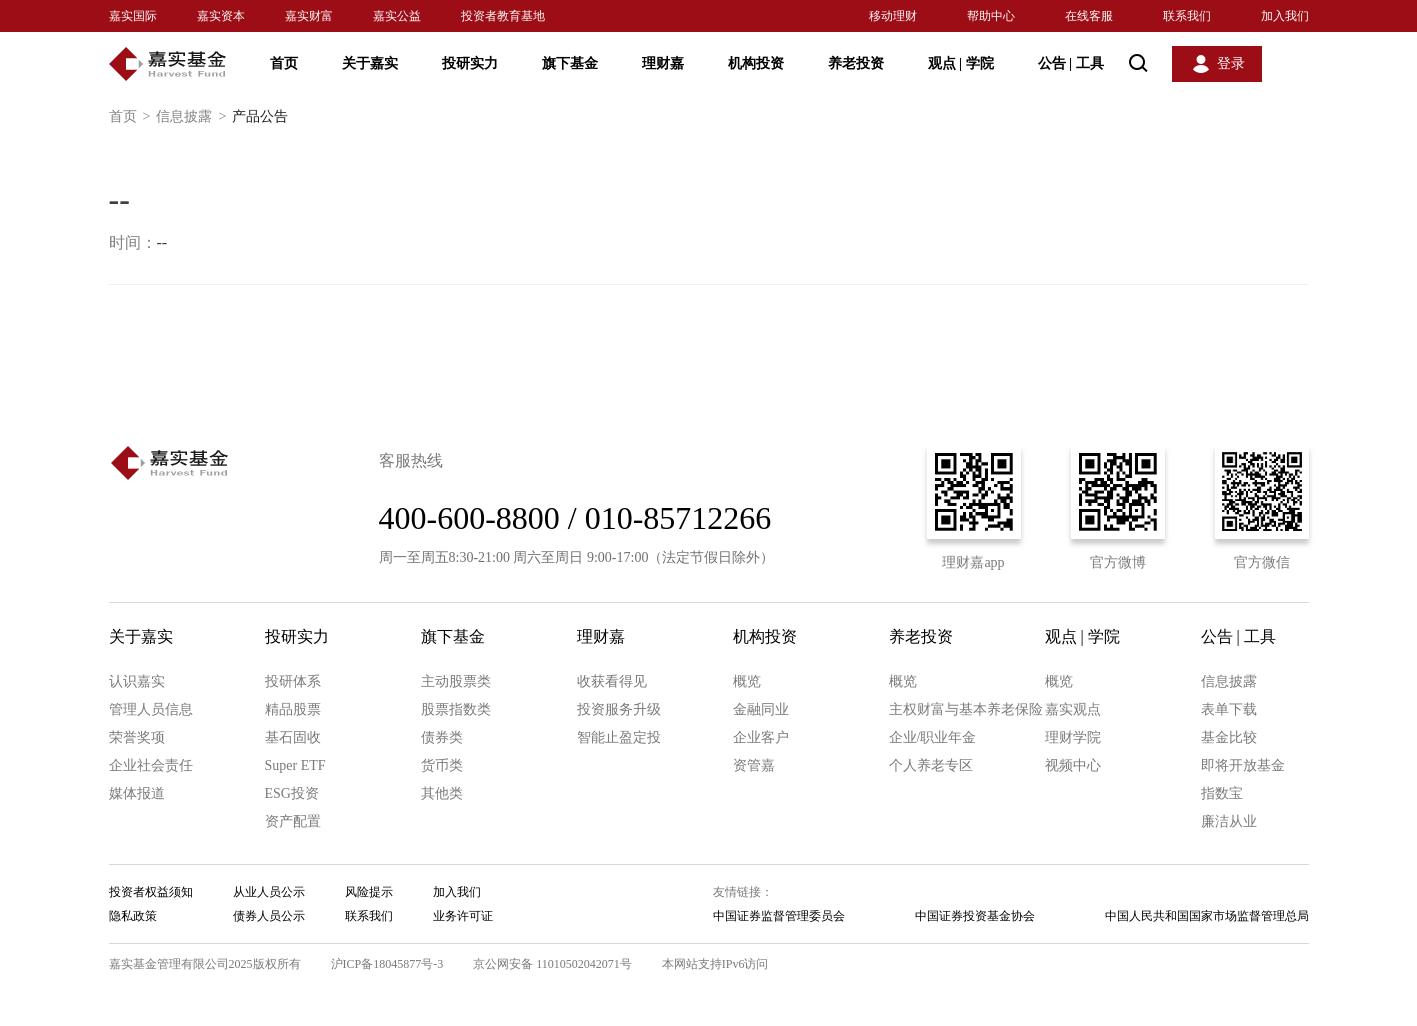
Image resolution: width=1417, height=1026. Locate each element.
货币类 (442, 765)
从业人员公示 (269, 892)
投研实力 (470, 63)
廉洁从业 (1229, 821)
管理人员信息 (151, 709)
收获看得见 (612, 681)
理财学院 (1073, 737)
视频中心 (1073, 765)
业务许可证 (463, 916)
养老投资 (856, 63)
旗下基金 (570, 63)
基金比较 (1229, 737)
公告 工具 (1071, 63)
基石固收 (293, 737)
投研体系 (293, 681)
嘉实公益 (397, 16)
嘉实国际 (133, 16)
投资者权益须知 (151, 892)
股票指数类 (456, 709)
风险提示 (369, 892)
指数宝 (1222, 793)
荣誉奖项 (137, 737)
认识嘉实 (137, 681)
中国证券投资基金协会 (975, 916)
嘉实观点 (1073, 709)
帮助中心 (991, 16)
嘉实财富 (309, 16)
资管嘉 (754, 765)
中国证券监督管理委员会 (779, 916)
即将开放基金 (1243, 765)
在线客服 (1089, 16)
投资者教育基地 (503, 16)
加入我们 (1285, 16)
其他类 (442, 793)
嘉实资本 (221, 16)
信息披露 (194, 117)
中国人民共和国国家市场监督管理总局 (1207, 916)
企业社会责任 (151, 765)
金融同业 (761, 709)
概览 (747, 681)
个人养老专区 (931, 765)
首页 (284, 63)
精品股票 (293, 709)
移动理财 (893, 16)
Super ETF (295, 765)
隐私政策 (133, 916)
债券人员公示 (269, 916)
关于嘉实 (370, 63)
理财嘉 (663, 63)
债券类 (442, 737)
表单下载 (1229, 709)
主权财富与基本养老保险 (966, 709)
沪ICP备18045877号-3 (387, 964)
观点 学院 (961, 63)
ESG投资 (292, 793)
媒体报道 (137, 793)
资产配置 (293, 821)
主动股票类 (456, 681)
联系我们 (1187, 16)
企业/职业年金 (933, 737)
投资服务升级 (619, 709)
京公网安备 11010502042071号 (552, 964)
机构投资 (756, 63)
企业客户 (761, 737)
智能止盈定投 (619, 737)
